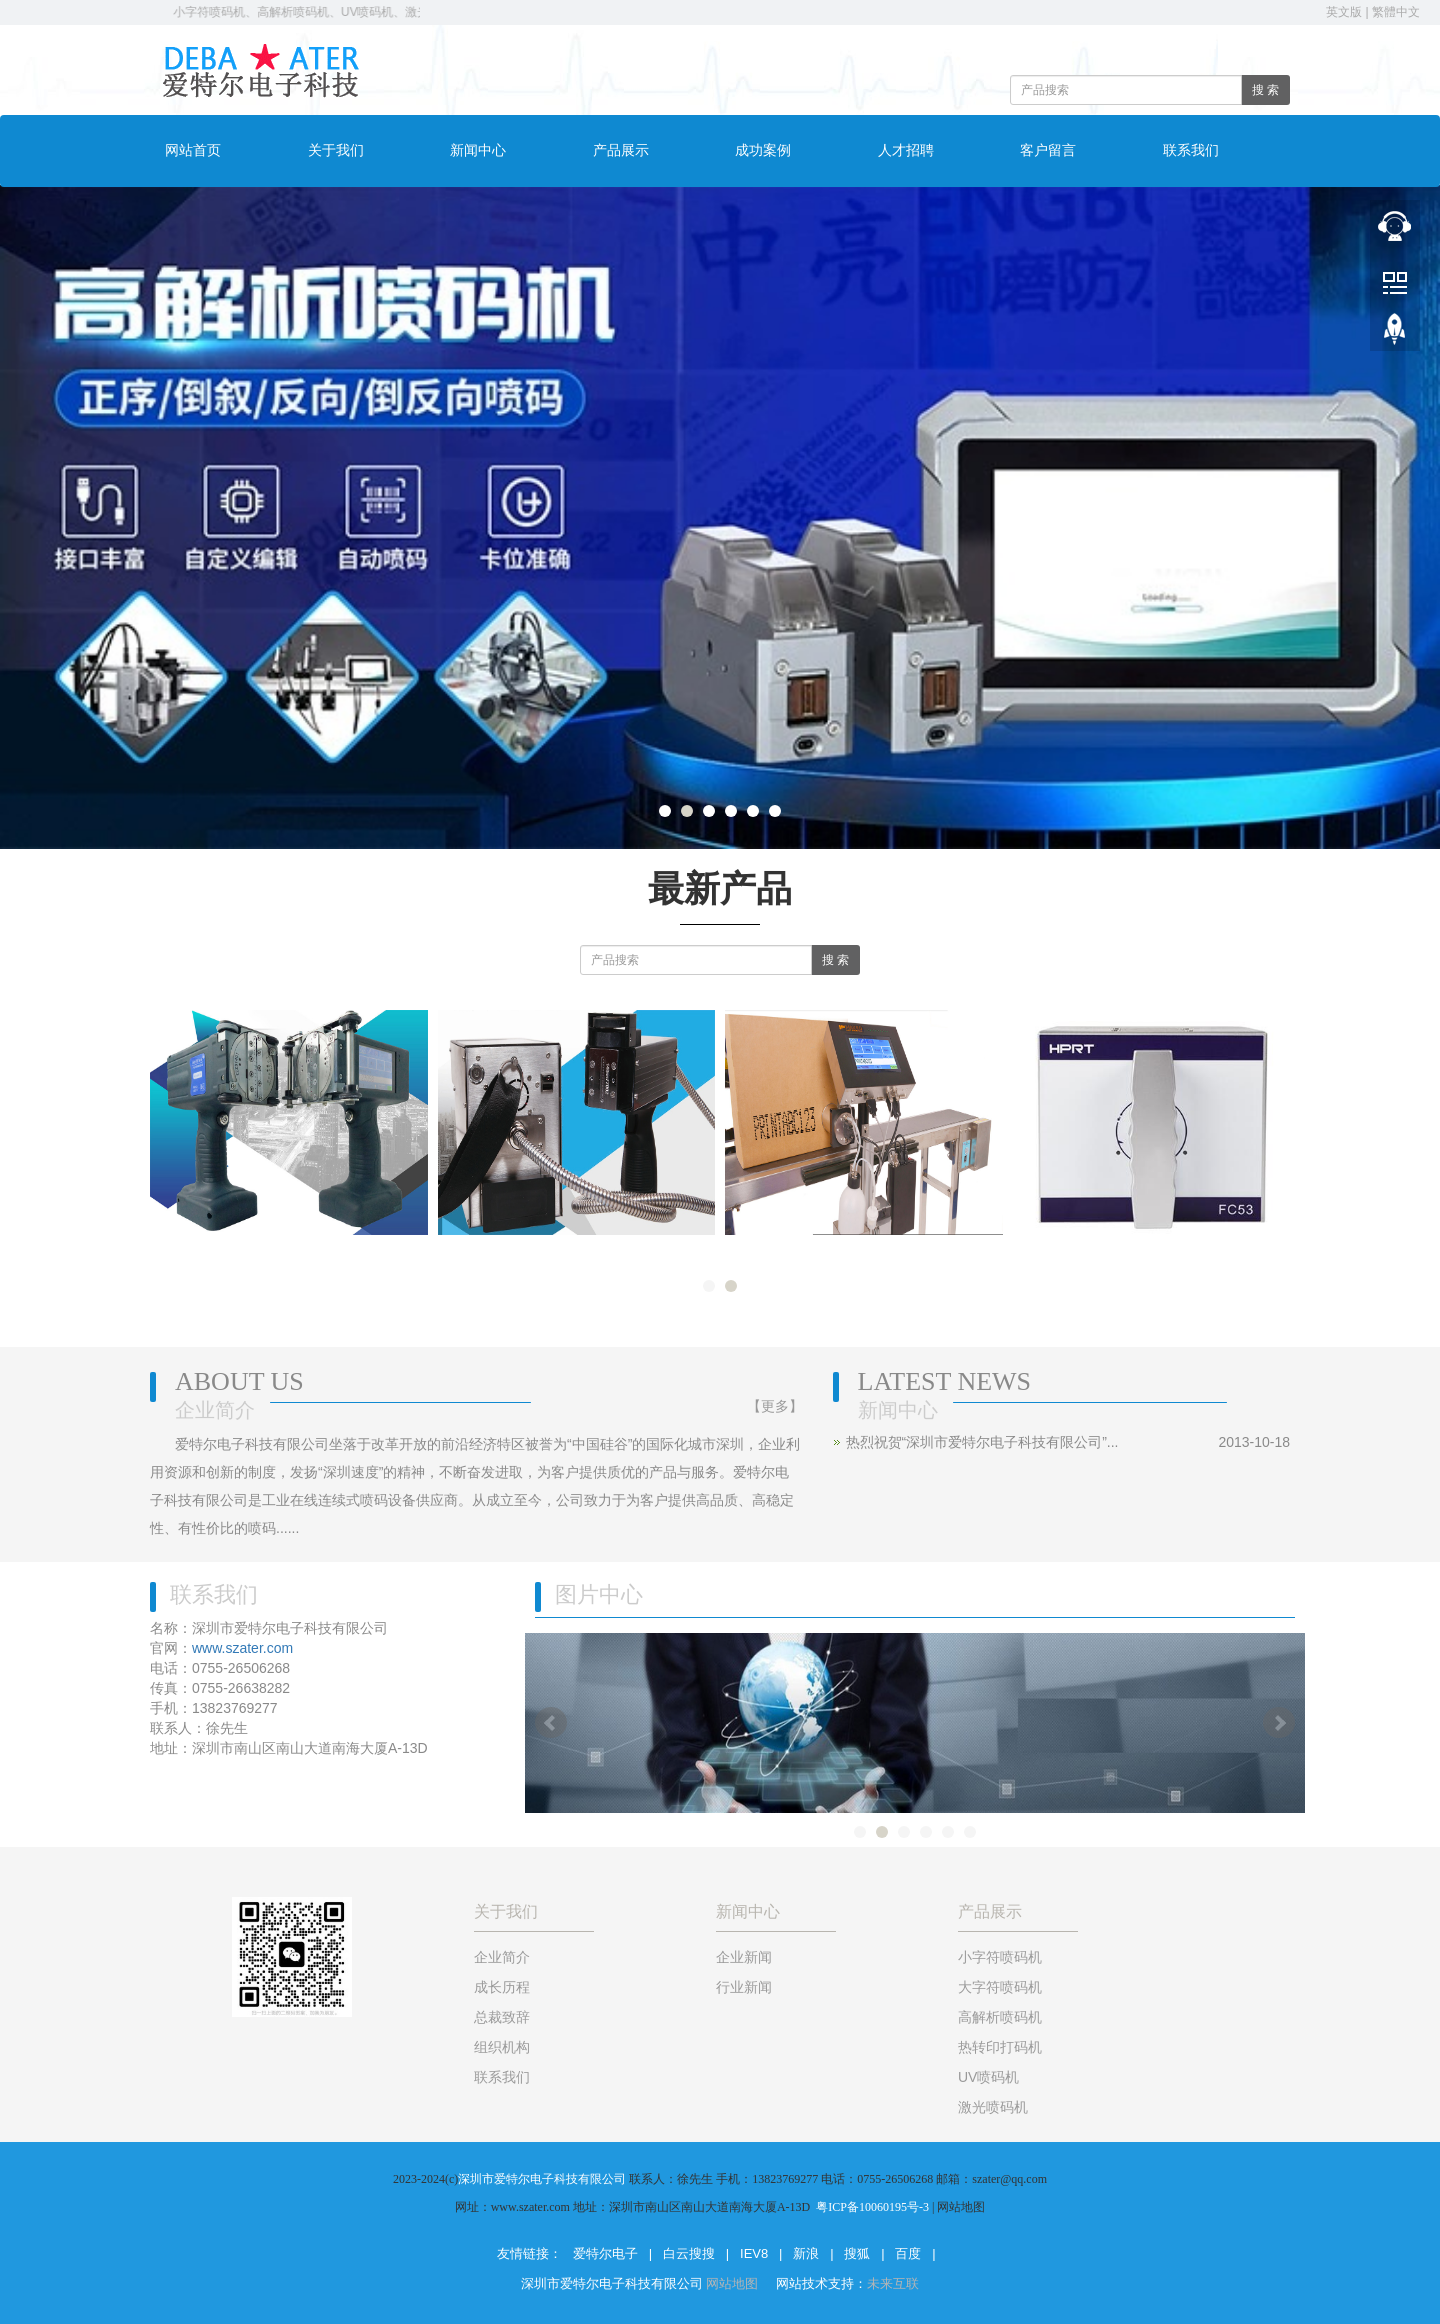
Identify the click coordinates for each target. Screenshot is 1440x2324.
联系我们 (1191, 150)
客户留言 (1048, 150)
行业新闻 (744, 1987)
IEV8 (754, 2253)
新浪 (806, 2253)
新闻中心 (478, 150)
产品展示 (621, 150)
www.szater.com (242, 1648)
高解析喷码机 (1000, 2017)
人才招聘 (906, 150)
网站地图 (734, 2283)
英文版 (1344, 12)
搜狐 (857, 2253)
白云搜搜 (689, 2253)
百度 (908, 2253)
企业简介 (502, 1957)
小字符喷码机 (1000, 1957)
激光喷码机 (993, 2107)
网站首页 (193, 150)
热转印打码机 (1151, 1251)
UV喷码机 (988, 2077)
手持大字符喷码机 (289, 1251)
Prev (551, 1723)
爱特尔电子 (605, 2253)
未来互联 (893, 2283)
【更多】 (775, 1406)
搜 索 (1265, 90)
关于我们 (336, 150)
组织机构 (502, 2047)
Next (1279, 1723)
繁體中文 (1396, 12)
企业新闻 (744, 1957)
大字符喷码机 (864, 1251)
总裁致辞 (502, 2017)
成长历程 (502, 1987)
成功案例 (763, 150)
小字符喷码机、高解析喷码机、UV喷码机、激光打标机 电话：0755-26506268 (398, 12)
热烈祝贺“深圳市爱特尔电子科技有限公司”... (982, 1442)
